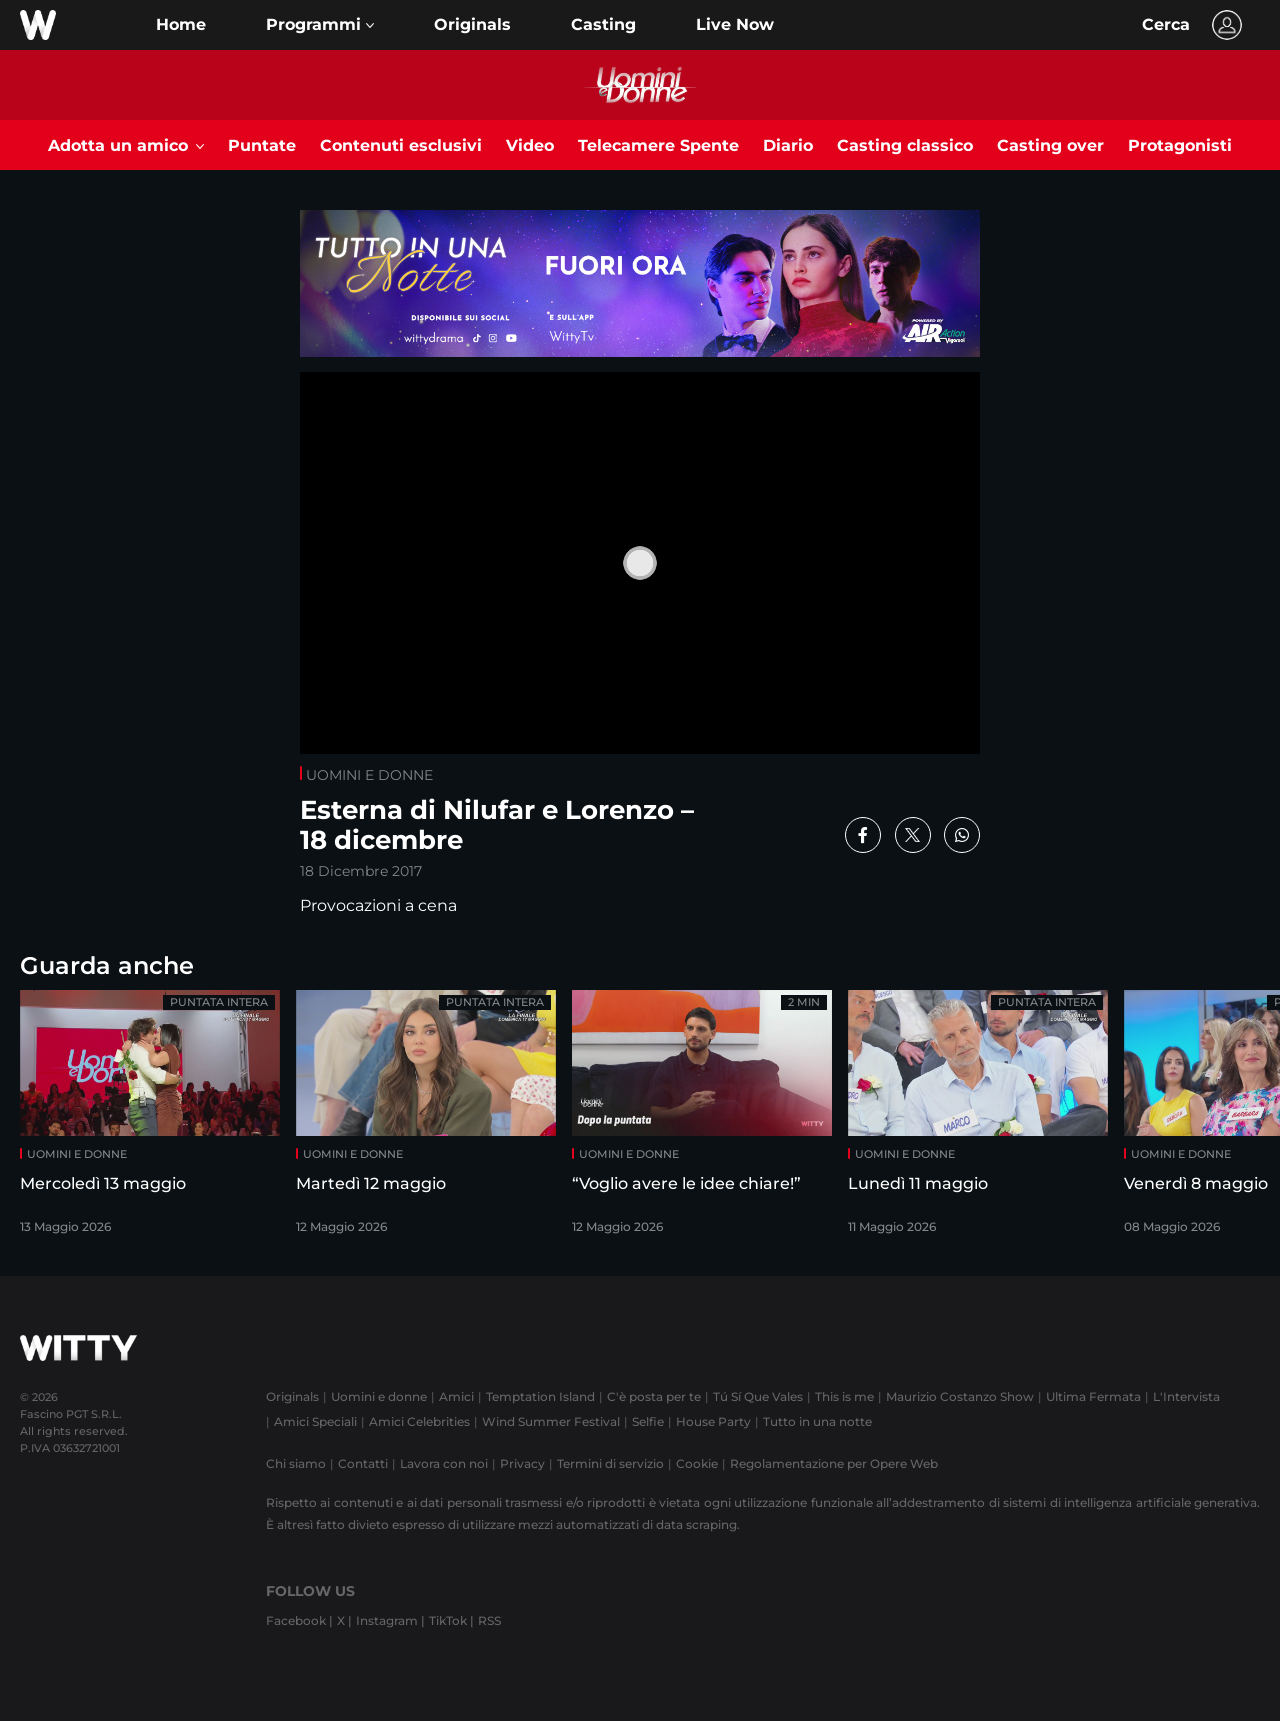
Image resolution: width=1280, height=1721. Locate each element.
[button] (320, 25)
